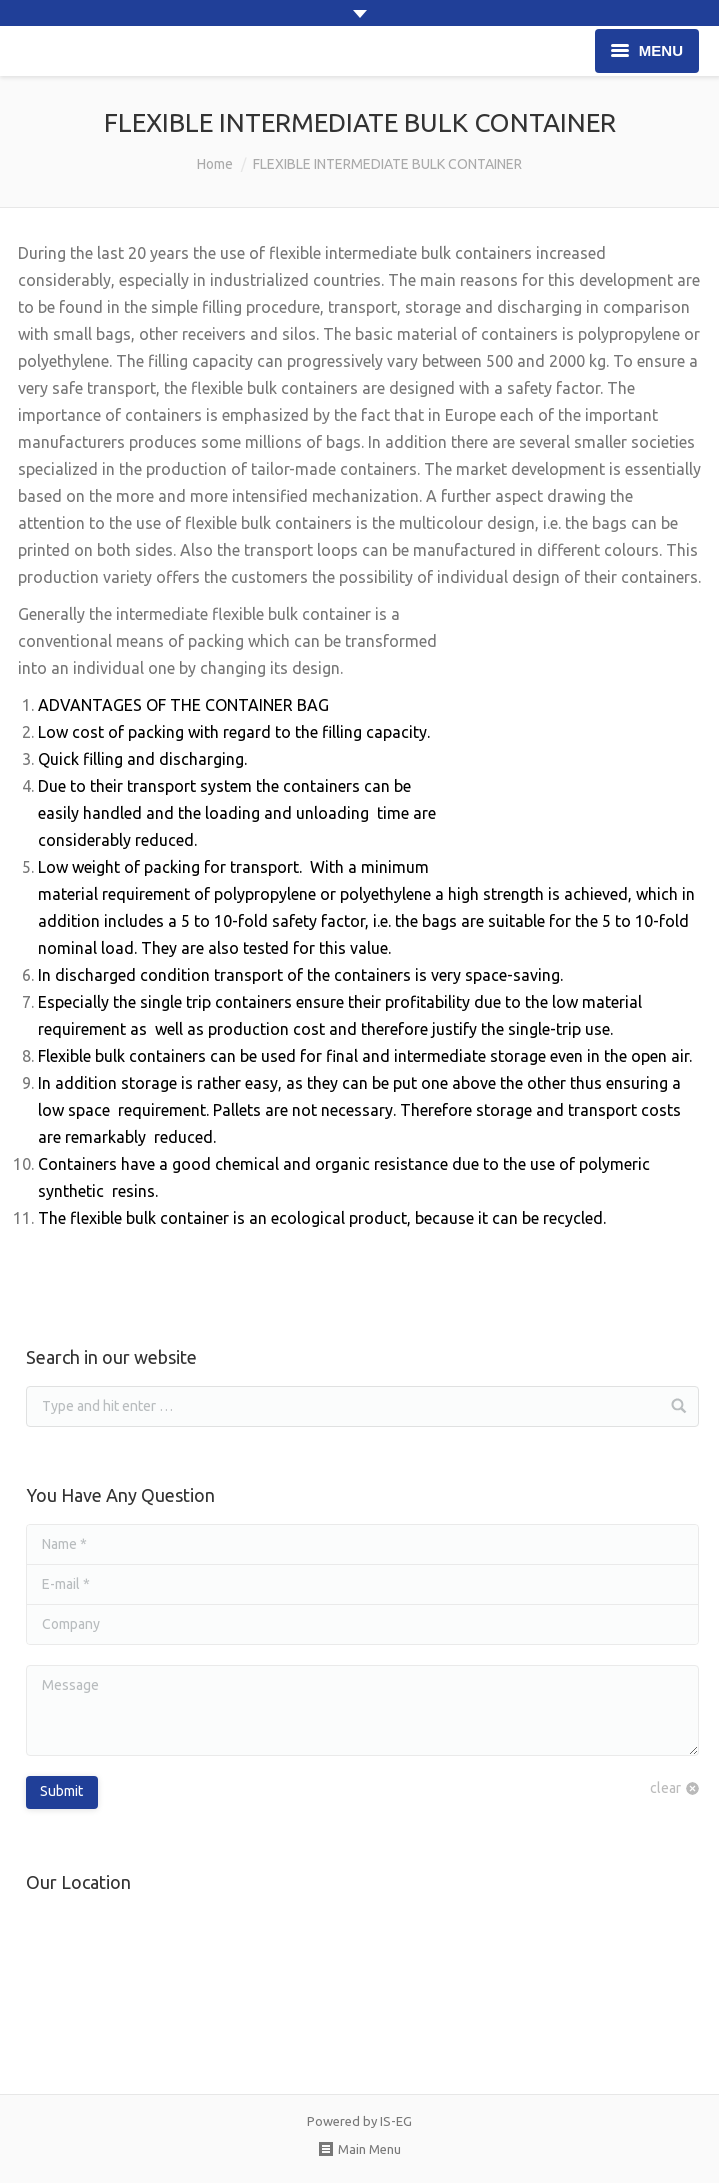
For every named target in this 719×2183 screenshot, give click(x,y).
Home (215, 164)
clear (665, 1788)
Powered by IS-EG (359, 2121)
